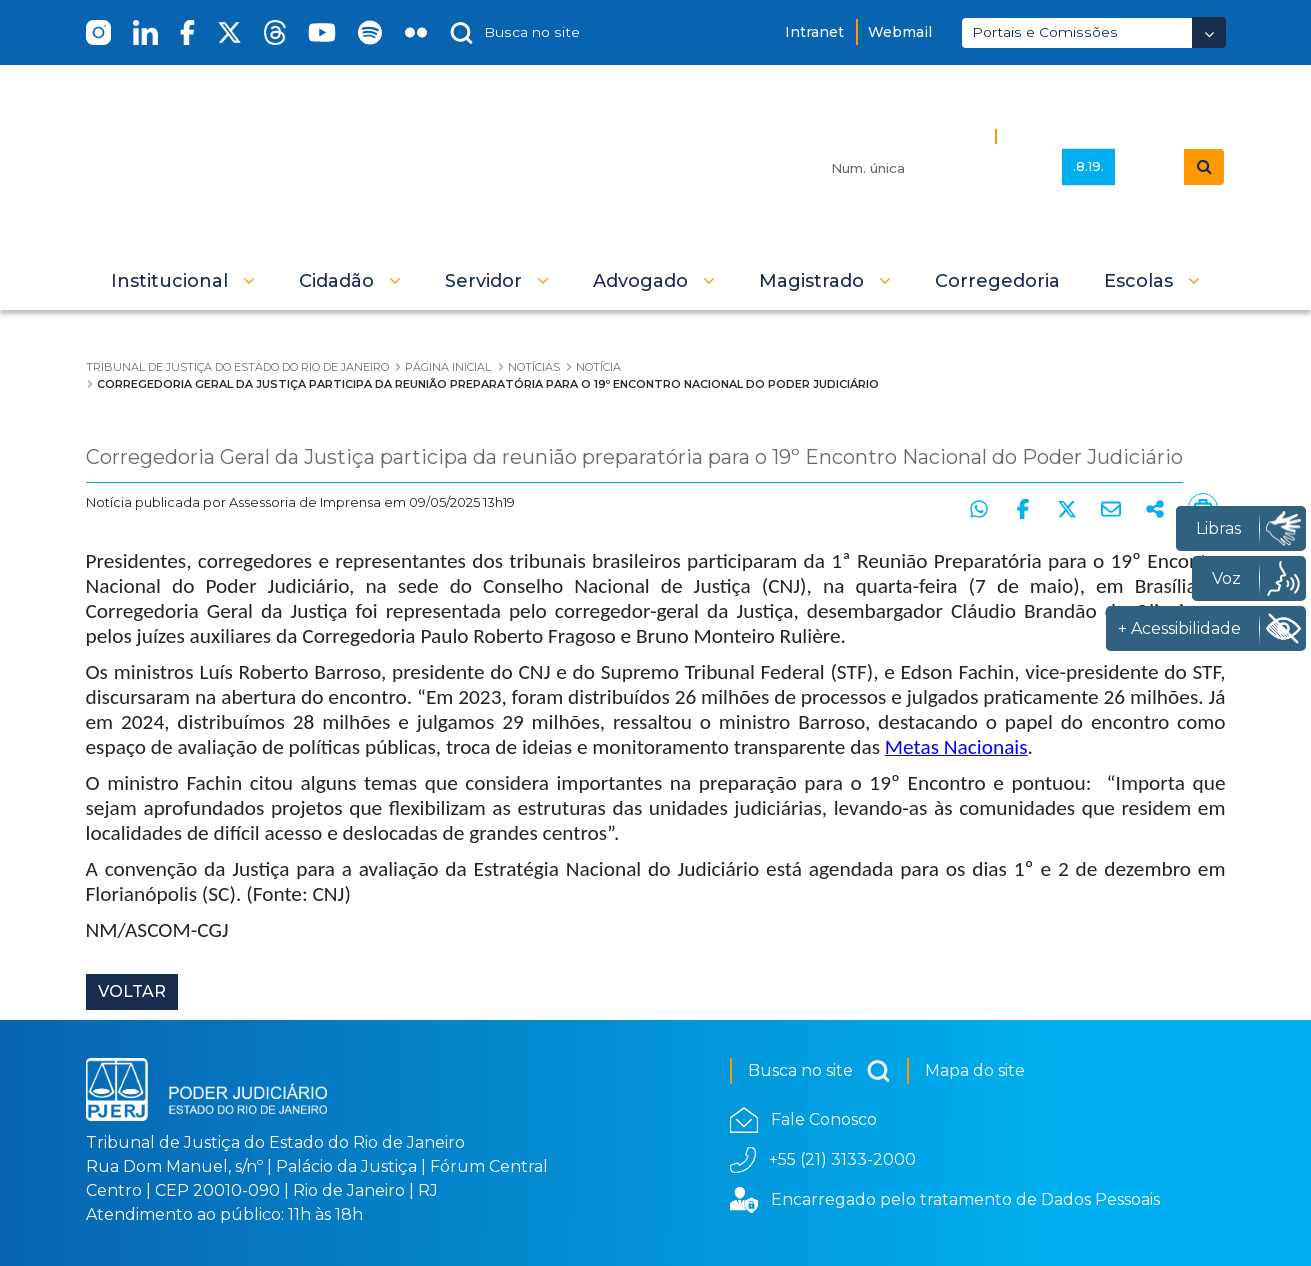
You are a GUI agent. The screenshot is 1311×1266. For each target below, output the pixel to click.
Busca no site (819, 1071)
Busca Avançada (1073, 135)
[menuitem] (997, 281)
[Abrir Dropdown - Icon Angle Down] (1209, 32)
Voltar (132, 991)
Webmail (900, 32)
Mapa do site (975, 1070)
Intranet (814, 32)
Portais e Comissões (1045, 32)
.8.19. (1088, 166)
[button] (183, 281)
